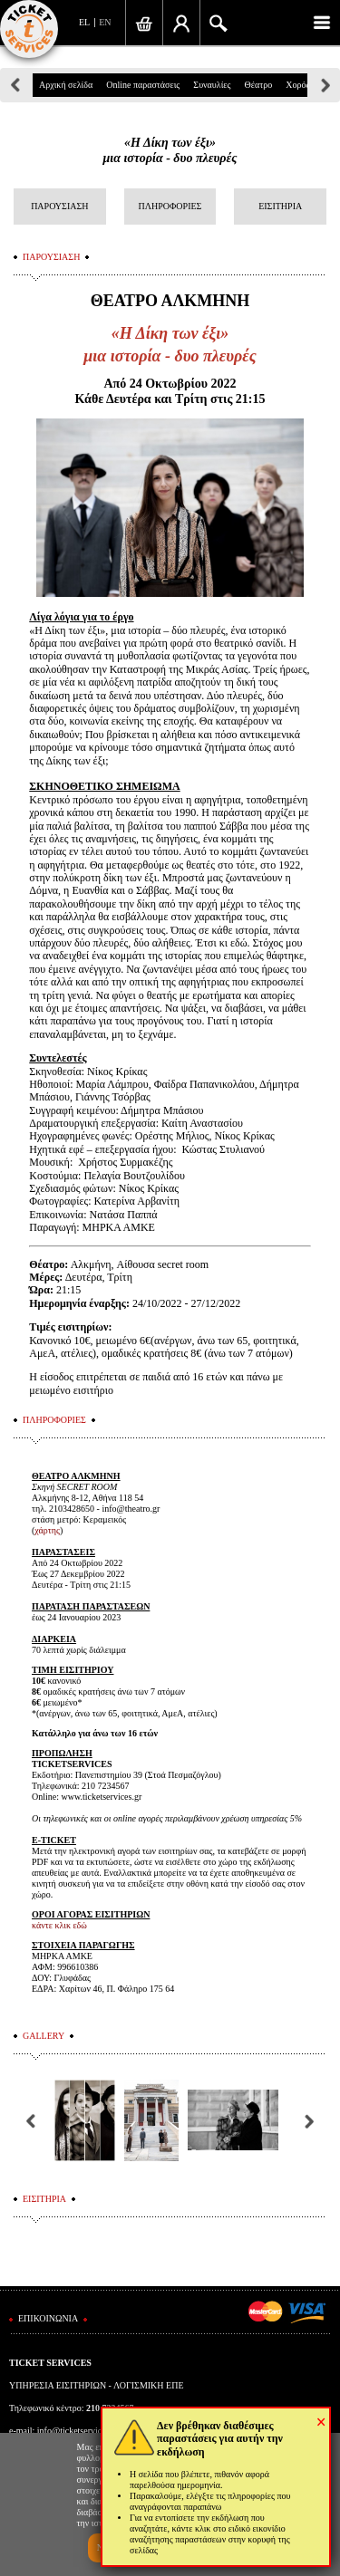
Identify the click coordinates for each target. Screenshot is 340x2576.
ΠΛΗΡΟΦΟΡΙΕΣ (170, 206)
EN (105, 22)
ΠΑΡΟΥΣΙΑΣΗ (59, 206)
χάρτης (47, 1530)
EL (84, 22)
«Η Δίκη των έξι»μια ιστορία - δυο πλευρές (169, 150)
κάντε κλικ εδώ (59, 1925)
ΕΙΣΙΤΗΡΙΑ (280, 206)
